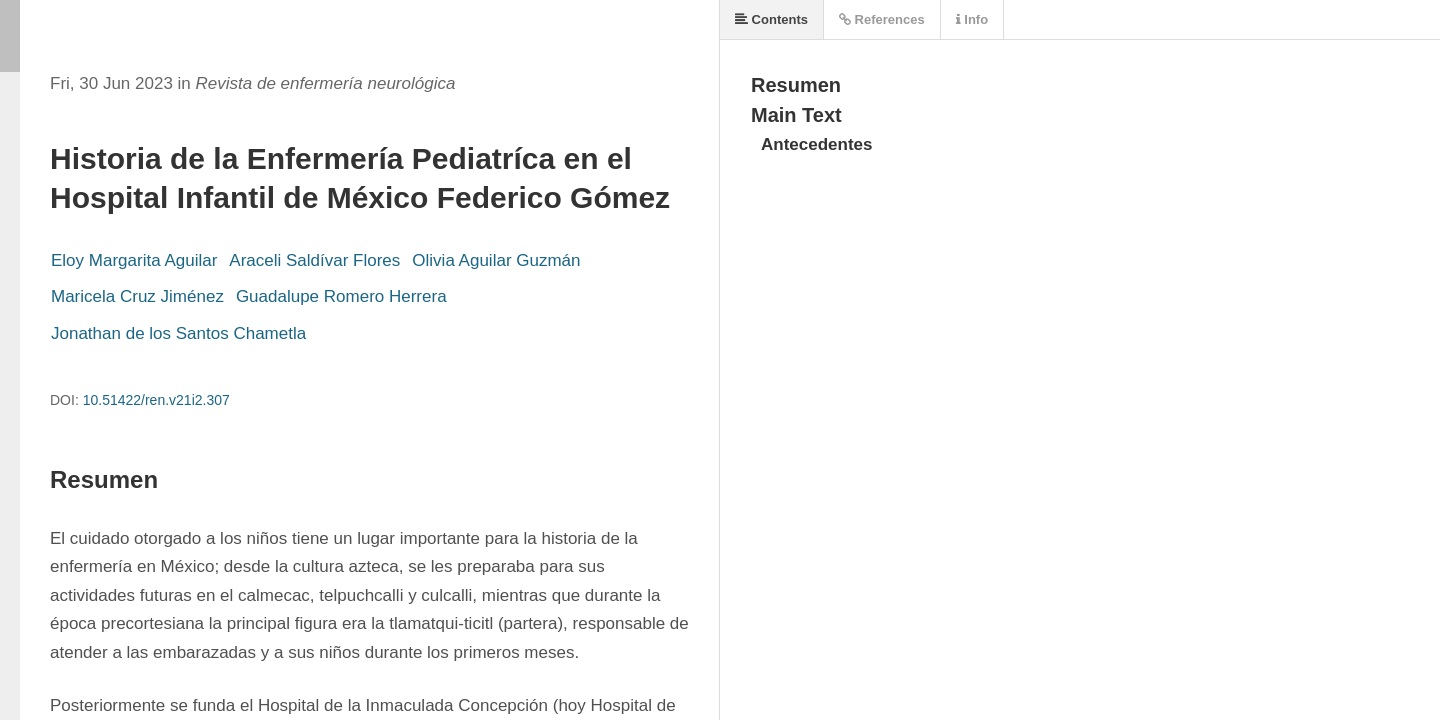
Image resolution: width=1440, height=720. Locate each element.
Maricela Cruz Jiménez (137, 296)
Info (972, 19)
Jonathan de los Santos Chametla (178, 333)
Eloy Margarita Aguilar (134, 260)
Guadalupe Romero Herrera (341, 296)
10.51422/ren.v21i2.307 (156, 400)
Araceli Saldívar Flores (314, 260)
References (882, 19)
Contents (771, 19)
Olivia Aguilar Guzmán (496, 260)
